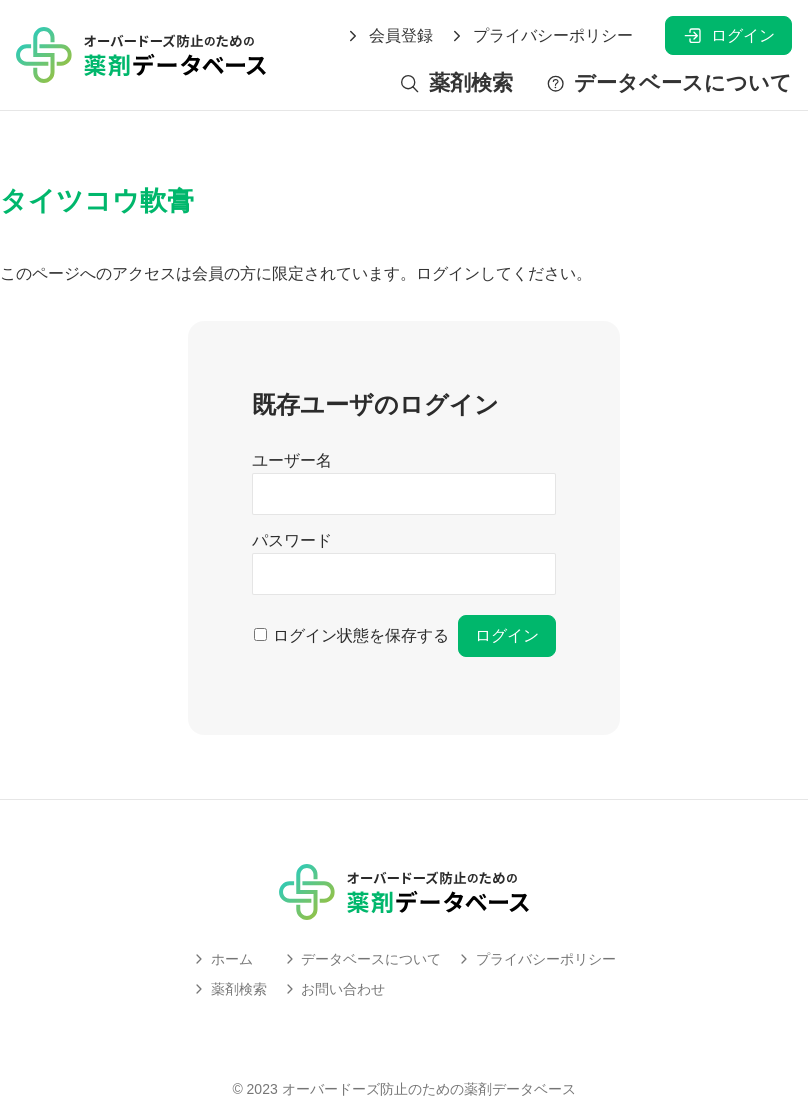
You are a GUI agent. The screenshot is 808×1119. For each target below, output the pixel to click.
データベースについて (668, 83)
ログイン (728, 35)
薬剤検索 (455, 83)
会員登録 (389, 36)
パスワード (292, 540)
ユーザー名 (292, 460)
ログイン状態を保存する (361, 635)
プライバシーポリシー (541, 36)
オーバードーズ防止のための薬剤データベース (429, 1089)
